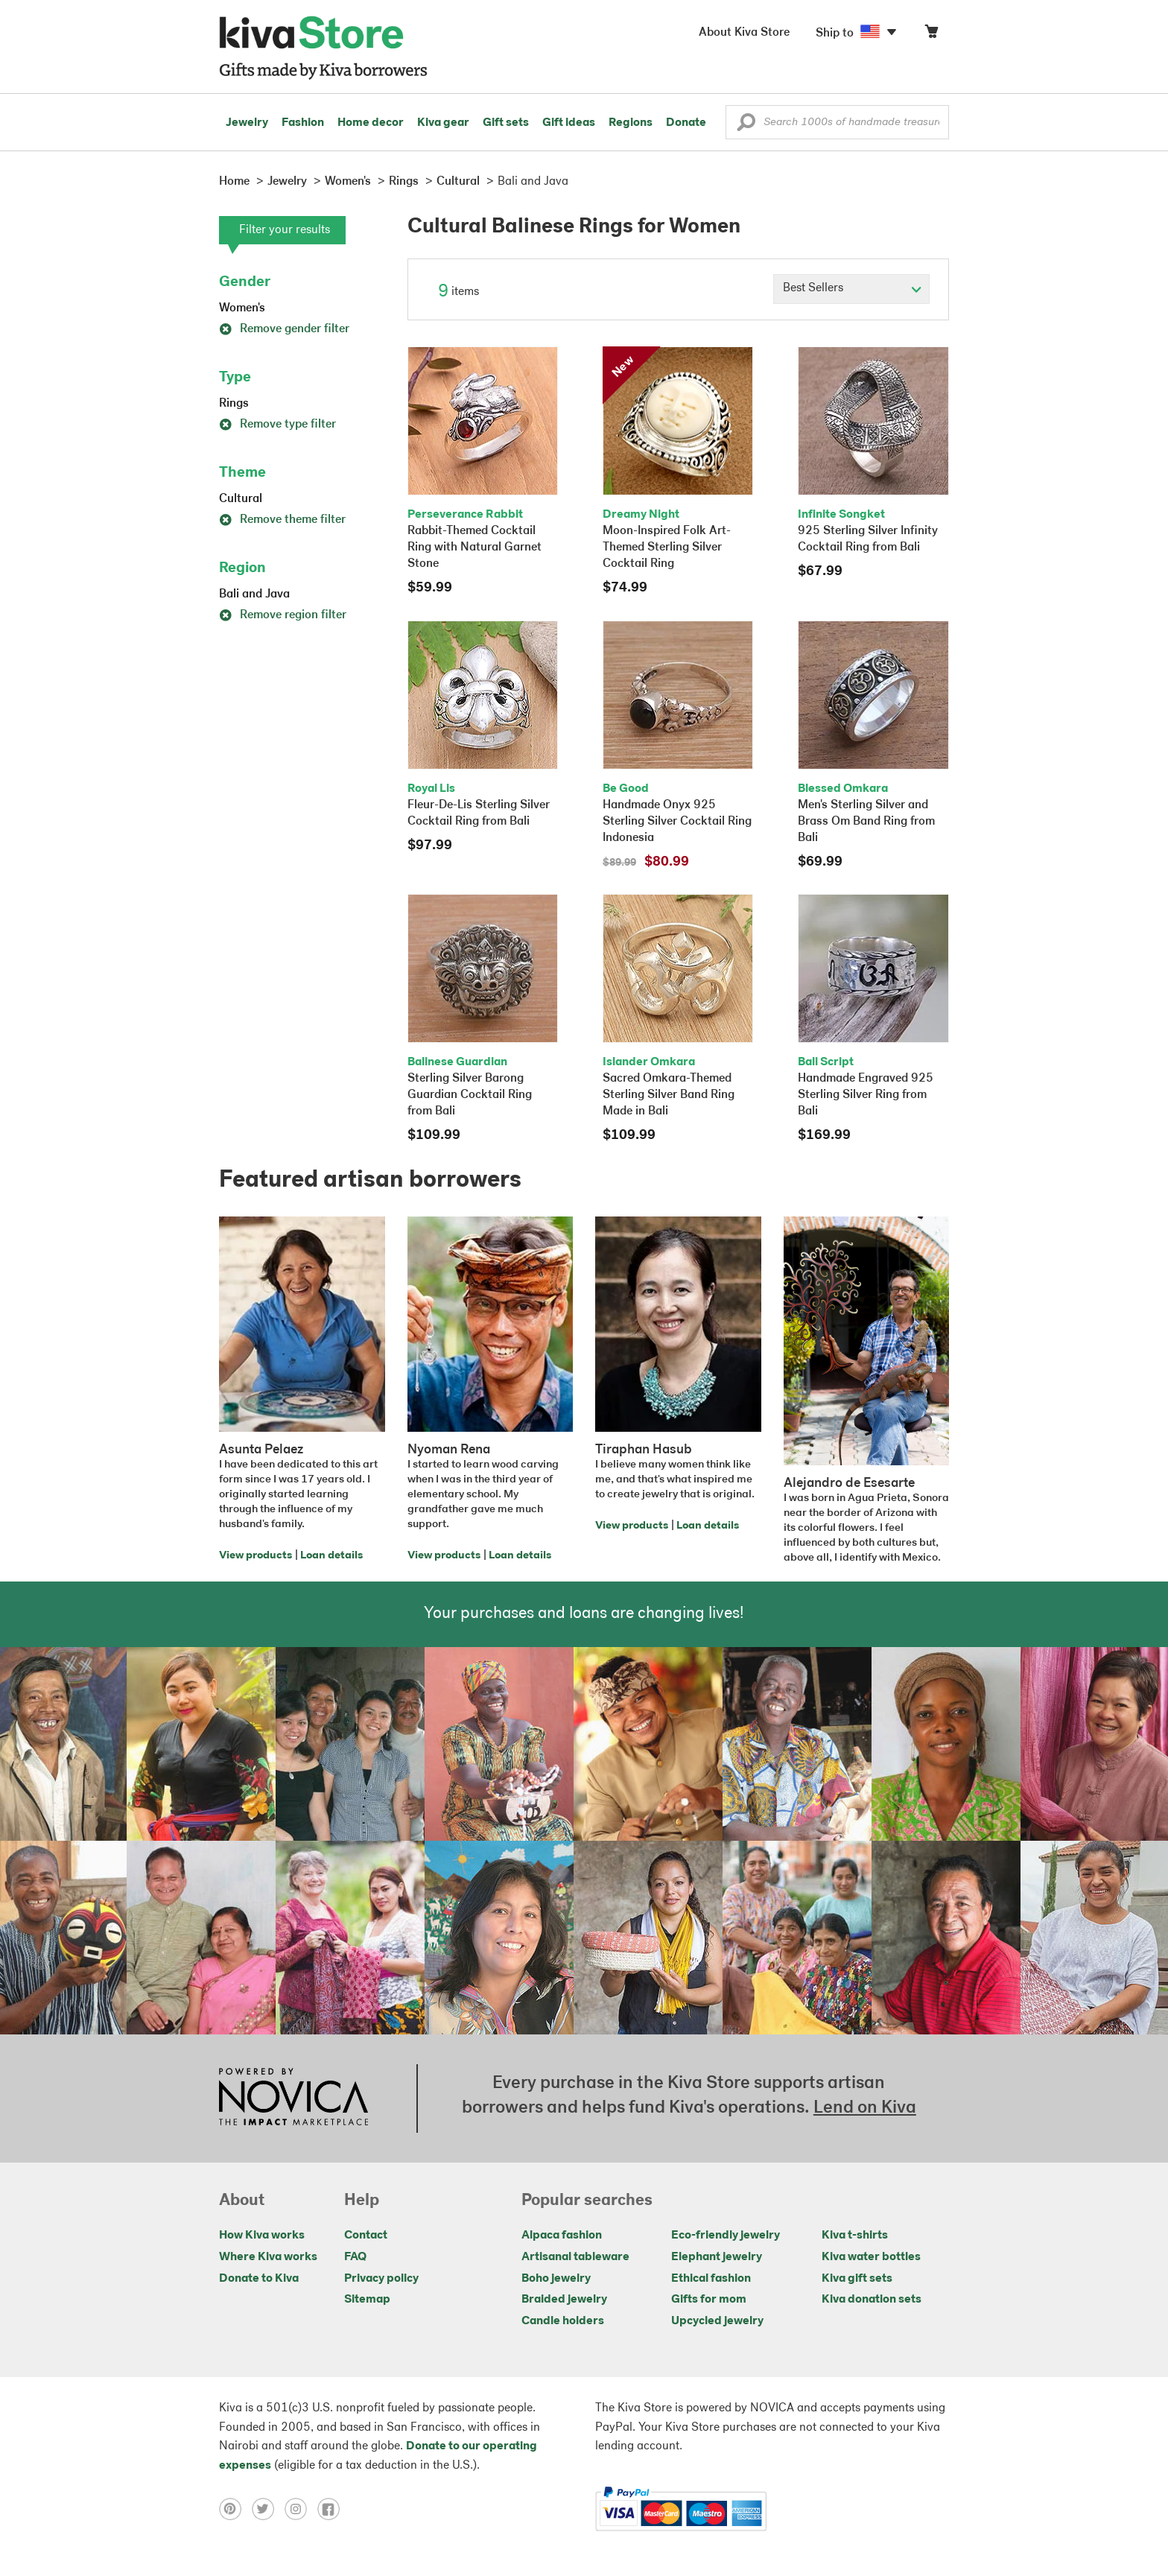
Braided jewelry (564, 2300)
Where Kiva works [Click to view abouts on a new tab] (268, 2257)
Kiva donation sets (871, 2300)
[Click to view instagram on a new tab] (301, 2509)
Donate (686, 123)
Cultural (240, 499)
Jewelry (247, 123)
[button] (746, 125)
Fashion (303, 123)
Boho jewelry (556, 2279)
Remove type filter (277, 425)
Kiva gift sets (857, 2279)
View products (255, 1555)
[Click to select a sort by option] (851, 289)
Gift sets (506, 123)
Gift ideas (568, 123)
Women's (242, 308)
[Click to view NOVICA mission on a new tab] (293, 2098)
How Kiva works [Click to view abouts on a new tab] (262, 2236)
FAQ (355, 2257)
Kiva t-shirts (855, 2236)
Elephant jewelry (716, 2257)
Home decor (370, 123)
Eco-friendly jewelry (725, 2236)
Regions (631, 123)
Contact (365, 2236)
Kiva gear (443, 123)
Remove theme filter (282, 520)
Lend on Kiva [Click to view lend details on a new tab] (864, 2108)
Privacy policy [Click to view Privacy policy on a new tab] (381, 2279)
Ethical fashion (711, 2279)
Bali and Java (254, 594)
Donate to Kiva (259, 2279)
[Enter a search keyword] (837, 122)
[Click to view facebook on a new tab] (332, 2509)
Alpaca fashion (561, 2236)
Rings (234, 404)
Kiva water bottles (871, 2257)
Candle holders (562, 2321)
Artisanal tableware (575, 2257)
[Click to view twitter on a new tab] (268, 2509)
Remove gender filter (284, 329)
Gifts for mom (708, 2300)
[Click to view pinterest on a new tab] (235, 2509)
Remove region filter (282, 615)
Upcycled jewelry (717, 2321)
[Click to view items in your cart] (931, 34)
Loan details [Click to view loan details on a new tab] (331, 1555)
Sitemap (367, 2300)
